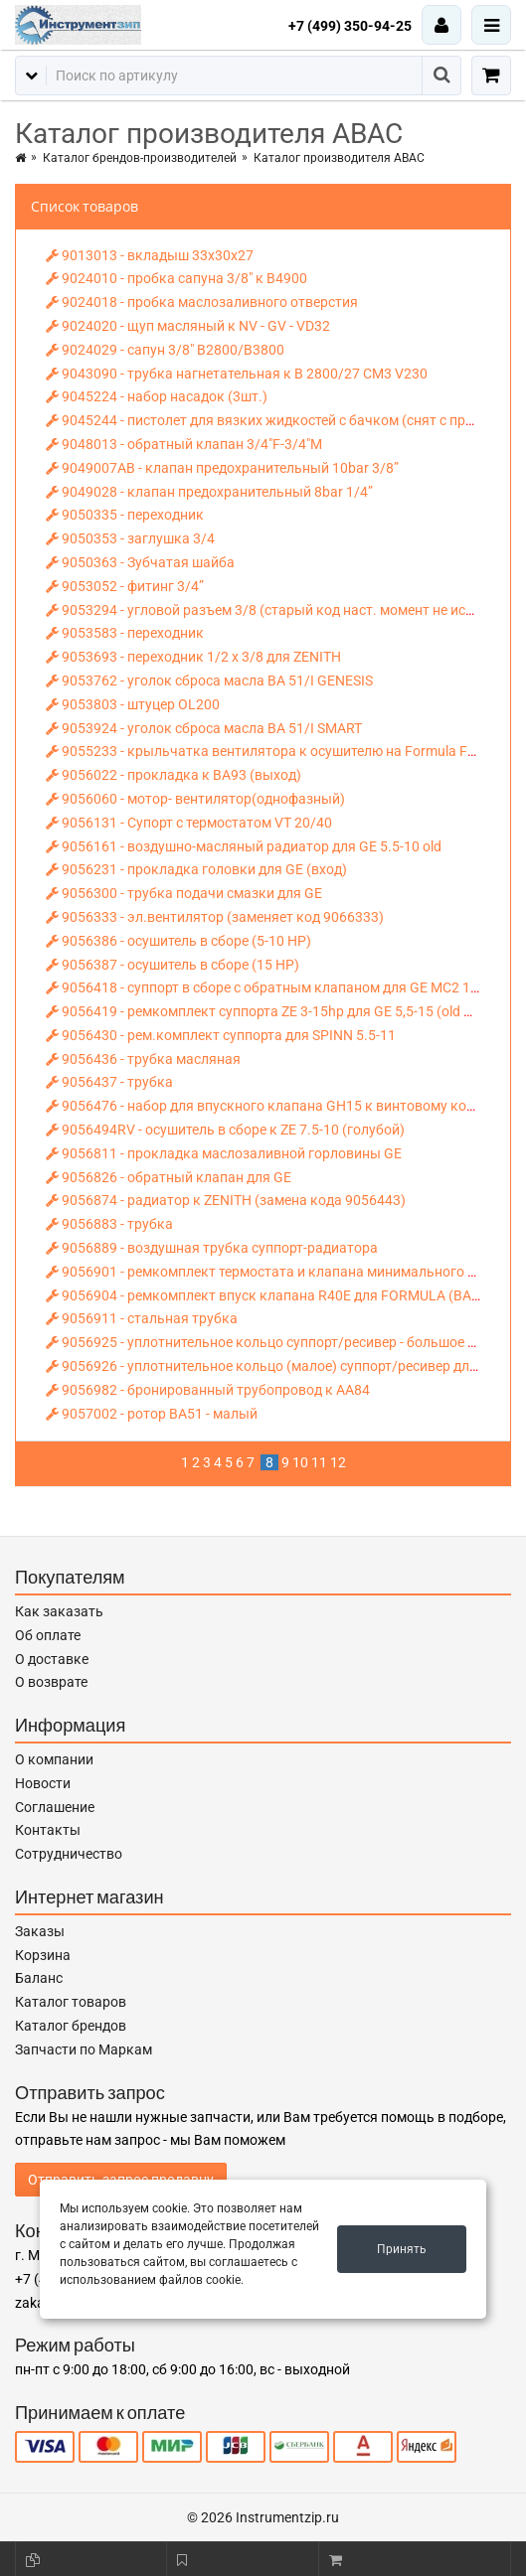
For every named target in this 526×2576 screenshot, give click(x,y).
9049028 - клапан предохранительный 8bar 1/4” (209, 492)
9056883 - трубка (109, 1224)
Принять (402, 2249)
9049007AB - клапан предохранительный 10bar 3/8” (222, 468)
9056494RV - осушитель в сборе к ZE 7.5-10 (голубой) (225, 1129)
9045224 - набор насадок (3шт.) (156, 396)
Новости (43, 1783)
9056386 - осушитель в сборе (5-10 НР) (178, 941)
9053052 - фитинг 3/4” (125, 586)
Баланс (39, 1978)
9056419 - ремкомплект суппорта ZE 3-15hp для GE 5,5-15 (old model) (276, 1011)
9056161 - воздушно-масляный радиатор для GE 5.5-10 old (243, 846)
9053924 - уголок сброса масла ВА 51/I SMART (204, 728)
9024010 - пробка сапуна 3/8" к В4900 (176, 278)
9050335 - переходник (125, 515)
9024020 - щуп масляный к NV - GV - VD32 (188, 326)
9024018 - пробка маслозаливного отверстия (202, 302)
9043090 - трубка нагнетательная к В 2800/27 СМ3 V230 (237, 373)
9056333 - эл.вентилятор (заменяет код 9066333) (215, 917)
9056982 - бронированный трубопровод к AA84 (208, 1390)
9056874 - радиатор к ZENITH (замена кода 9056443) (226, 1200)
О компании (54, 1759)
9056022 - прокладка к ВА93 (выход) (173, 775)
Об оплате (48, 1635)
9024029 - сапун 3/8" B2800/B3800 (165, 350)
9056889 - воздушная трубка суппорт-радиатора (212, 1248)
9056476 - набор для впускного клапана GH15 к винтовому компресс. (281, 1106)
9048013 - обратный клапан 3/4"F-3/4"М (184, 444)
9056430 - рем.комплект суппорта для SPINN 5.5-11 (221, 1035)
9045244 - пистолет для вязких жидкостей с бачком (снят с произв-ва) (283, 420)
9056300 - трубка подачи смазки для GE (184, 893)
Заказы (40, 1931)
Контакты (48, 1830)
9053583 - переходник (125, 633)
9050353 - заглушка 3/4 (130, 538)
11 (319, 1462)
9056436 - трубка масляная (143, 1059)
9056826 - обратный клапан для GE (168, 1177)
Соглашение (54, 1807)
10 (300, 1462)
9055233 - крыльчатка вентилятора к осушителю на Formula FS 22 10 (279, 751)
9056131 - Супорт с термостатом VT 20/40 (189, 823)
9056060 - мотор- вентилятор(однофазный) (195, 799)
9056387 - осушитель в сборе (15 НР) (172, 965)
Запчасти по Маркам (83, 2049)
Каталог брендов (70, 2026)
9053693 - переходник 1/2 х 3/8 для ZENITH (193, 657)
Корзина (43, 1955)
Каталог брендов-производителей (140, 158)
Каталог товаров (70, 2002)
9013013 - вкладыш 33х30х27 (150, 255)
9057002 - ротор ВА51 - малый (152, 1414)
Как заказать (59, 1611)
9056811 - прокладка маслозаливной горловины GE (224, 1153)
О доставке (51, 1659)
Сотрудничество (68, 1854)
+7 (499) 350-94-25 (350, 26)
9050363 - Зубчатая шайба (140, 562)
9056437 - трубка (109, 1082)
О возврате (51, 1682)
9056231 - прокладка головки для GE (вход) (196, 869)
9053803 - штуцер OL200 (133, 704)
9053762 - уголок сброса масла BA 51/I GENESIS (209, 680)
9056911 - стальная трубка (142, 1318)
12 (338, 1462)
